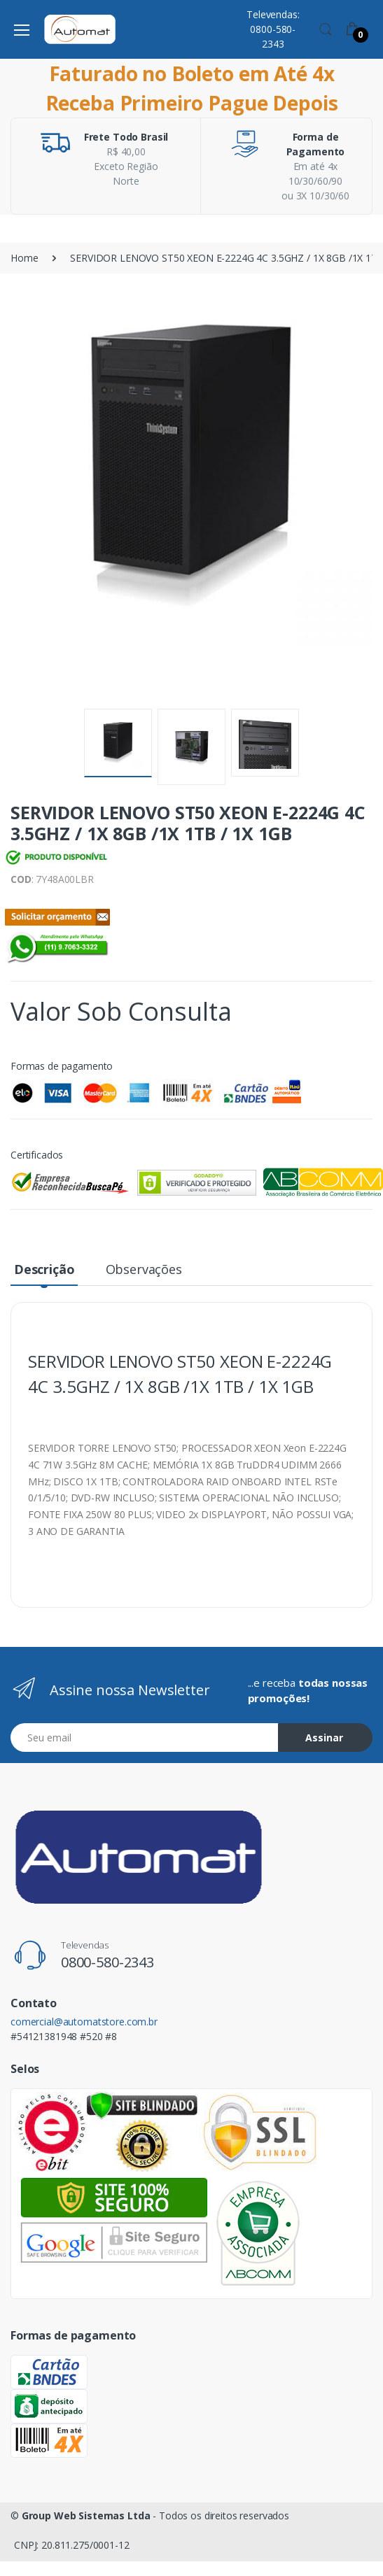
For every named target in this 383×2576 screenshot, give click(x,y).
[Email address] (145, 1737)
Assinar (324, 1737)
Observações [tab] (144, 1269)
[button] (325, 27)
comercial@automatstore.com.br (84, 2021)
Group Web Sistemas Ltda (86, 2515)
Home (24, 257)
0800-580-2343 (107, 1962)
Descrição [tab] (44, 1269)
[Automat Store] (80, 29)
